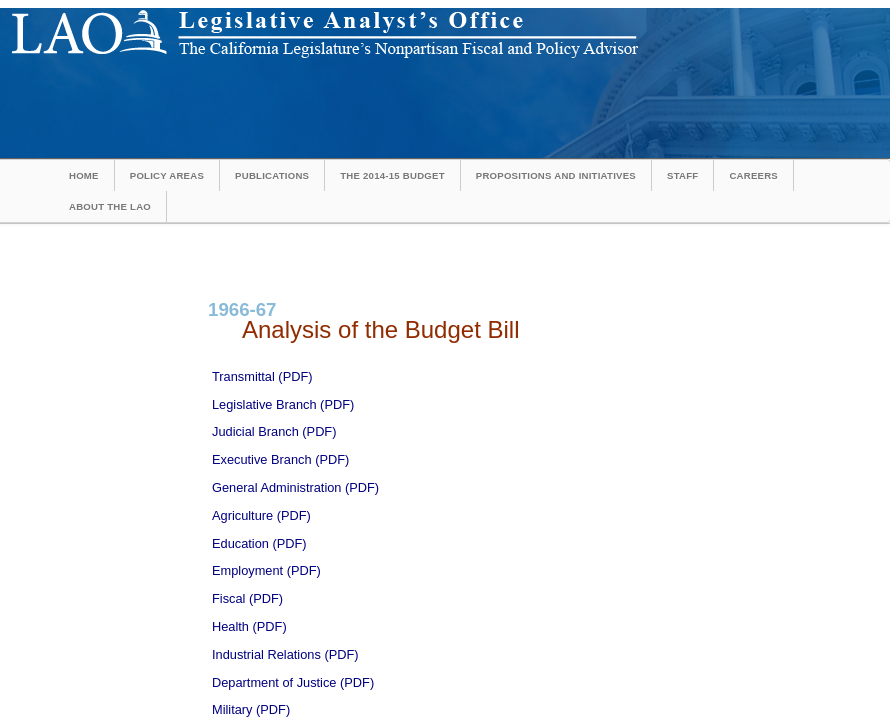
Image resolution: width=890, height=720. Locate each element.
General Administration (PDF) (295, 487)
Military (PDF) (251, 709)
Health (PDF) (249, 626)
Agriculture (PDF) (261, 515)
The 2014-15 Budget (392, 175)
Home (84, 175)
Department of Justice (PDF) (293, 682)
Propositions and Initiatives (556, 175)
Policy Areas (167, 175)
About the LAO (110, 206)
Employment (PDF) (266, 570)
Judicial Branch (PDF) (274, 431)
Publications (272, 175)
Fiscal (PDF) (247, 598)
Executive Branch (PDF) (280, 459)
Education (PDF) (259, 543)
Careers (753, 175)
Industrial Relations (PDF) (285, 654)
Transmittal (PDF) (262, 376)
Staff (682, 175)
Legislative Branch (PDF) (283, 404)
